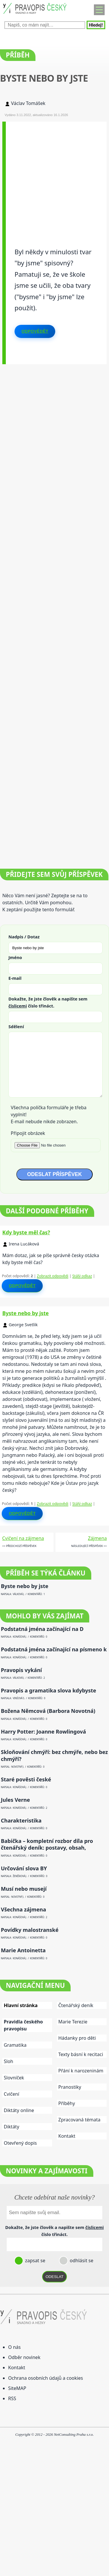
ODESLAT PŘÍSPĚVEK (54, 1174)
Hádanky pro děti (77, 2038)
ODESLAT (55, 2276)
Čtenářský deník (75, 2005)
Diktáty (11, 2126)
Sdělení (16, 1026)
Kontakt (67, 2136)
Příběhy (66, 2103)
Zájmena (97, 1538)
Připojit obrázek (28, 1133)
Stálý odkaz (82, 1275)
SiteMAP (17, 2388)
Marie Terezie (72, 2021)
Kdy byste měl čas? (26, 1232)
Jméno (15, 957)
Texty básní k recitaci (80, 2054)
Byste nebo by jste (25, 1313)
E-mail (15, 978)
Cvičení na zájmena (23, 1538)
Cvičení (11, 2094)
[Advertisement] (54, 176)
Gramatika (15, 2045)
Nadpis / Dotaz (24, 937)
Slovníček (14, 2077)
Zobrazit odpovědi (52, 1275)
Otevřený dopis (20, 2143)
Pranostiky (69, 2087)
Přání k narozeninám (80, 2070)
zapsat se (34, 2260)
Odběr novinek (24, 2357)
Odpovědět (35, 331)
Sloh (8, 2061)
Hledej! (96, 25)
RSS (12, 2398)
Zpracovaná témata (79, 2119)
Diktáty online (19, 2110)
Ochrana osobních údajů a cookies (45, 2378)
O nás (14, 2347)
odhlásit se (81, 2260)
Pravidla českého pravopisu (23, 2025)
